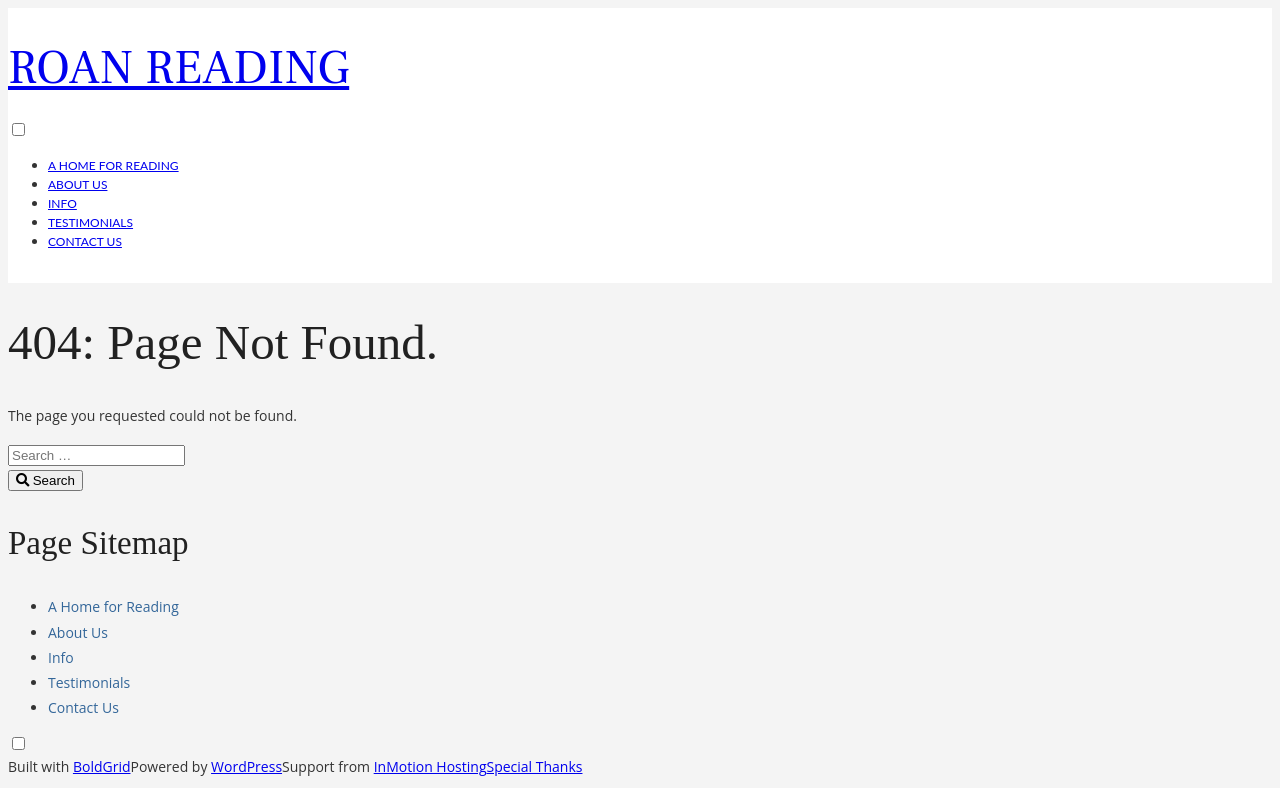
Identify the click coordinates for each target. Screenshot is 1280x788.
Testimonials (90, 222)
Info (62, 203)
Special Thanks (534, 766)
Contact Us (85, 241)
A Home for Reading (113, 165)
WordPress (246, 766)
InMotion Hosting (430, 766)
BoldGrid (102, 766)
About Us (77, 184)
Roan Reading (178, 68)
